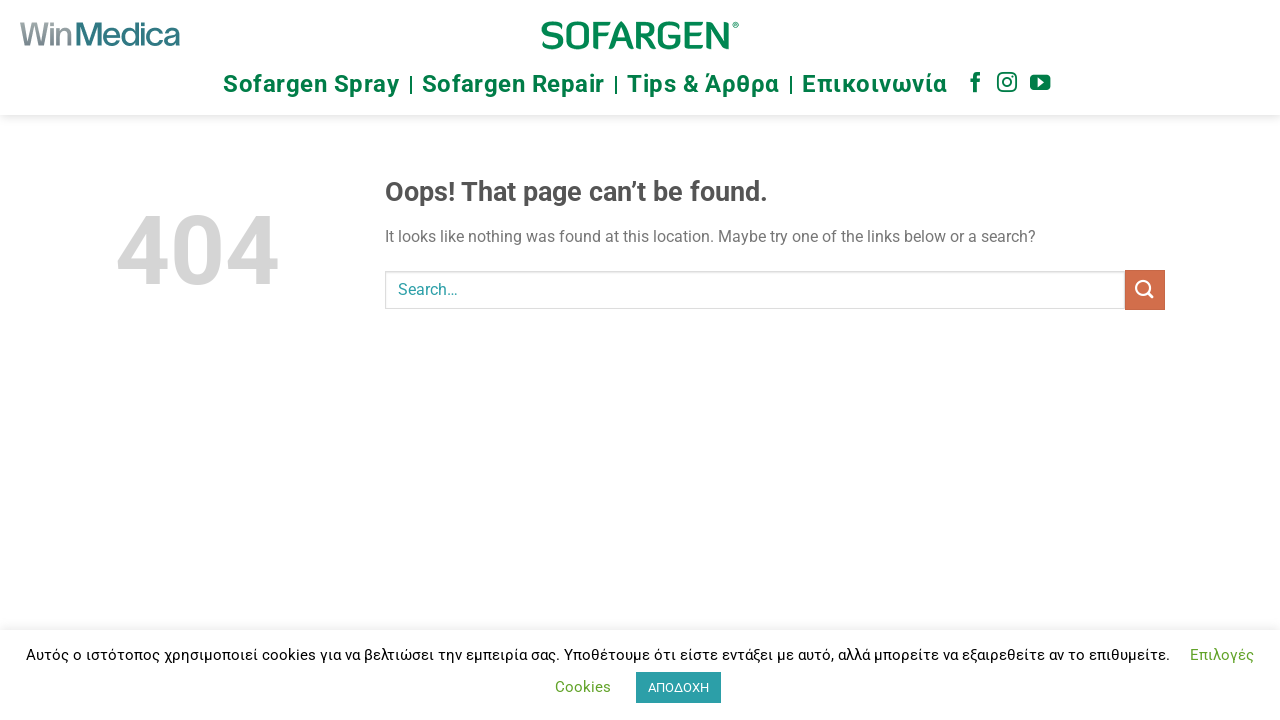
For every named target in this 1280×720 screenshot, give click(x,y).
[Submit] (1145, 289)
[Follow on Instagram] (1007, 84)
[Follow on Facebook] (975, 84)
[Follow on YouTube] (1040, 84)
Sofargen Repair (513, 84)
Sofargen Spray (311, 84)
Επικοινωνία (874, 84)
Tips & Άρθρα (703, 84)
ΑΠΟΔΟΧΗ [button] (678, 687)
